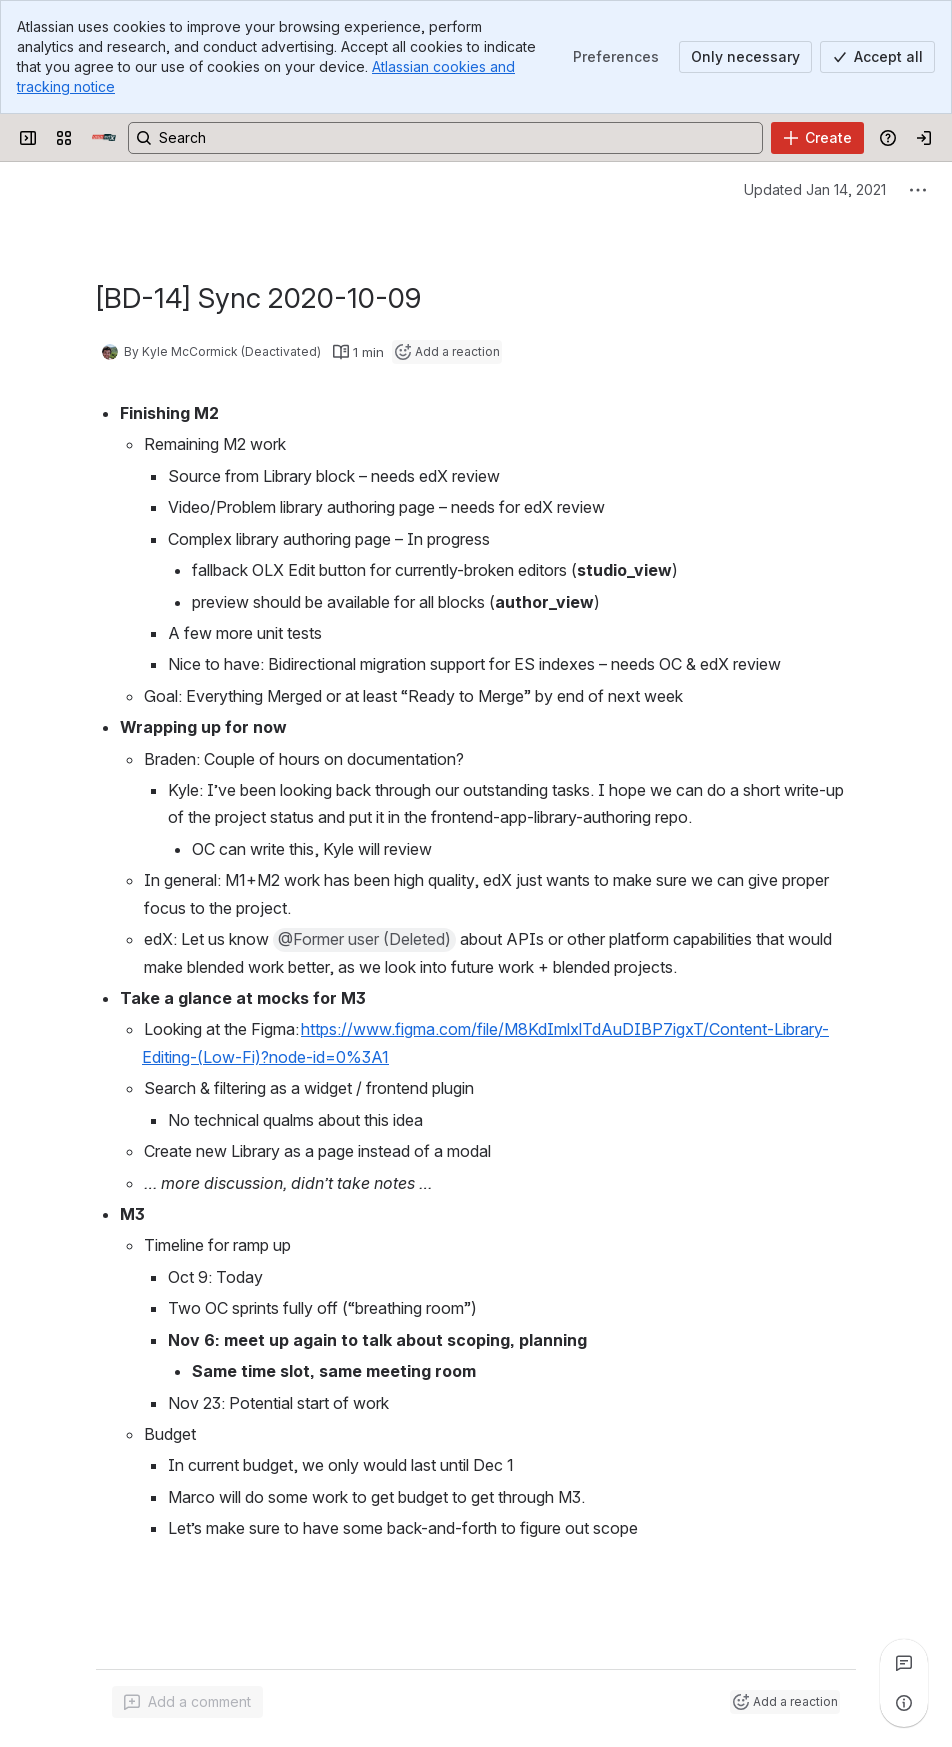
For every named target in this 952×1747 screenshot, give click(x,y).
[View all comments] (904, 1663)
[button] (364, 940)
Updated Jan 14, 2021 (815, 189)
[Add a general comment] (187, 1702)
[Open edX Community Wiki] (104, 138)
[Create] (817, 138)
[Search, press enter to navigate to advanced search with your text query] (445, 138)
